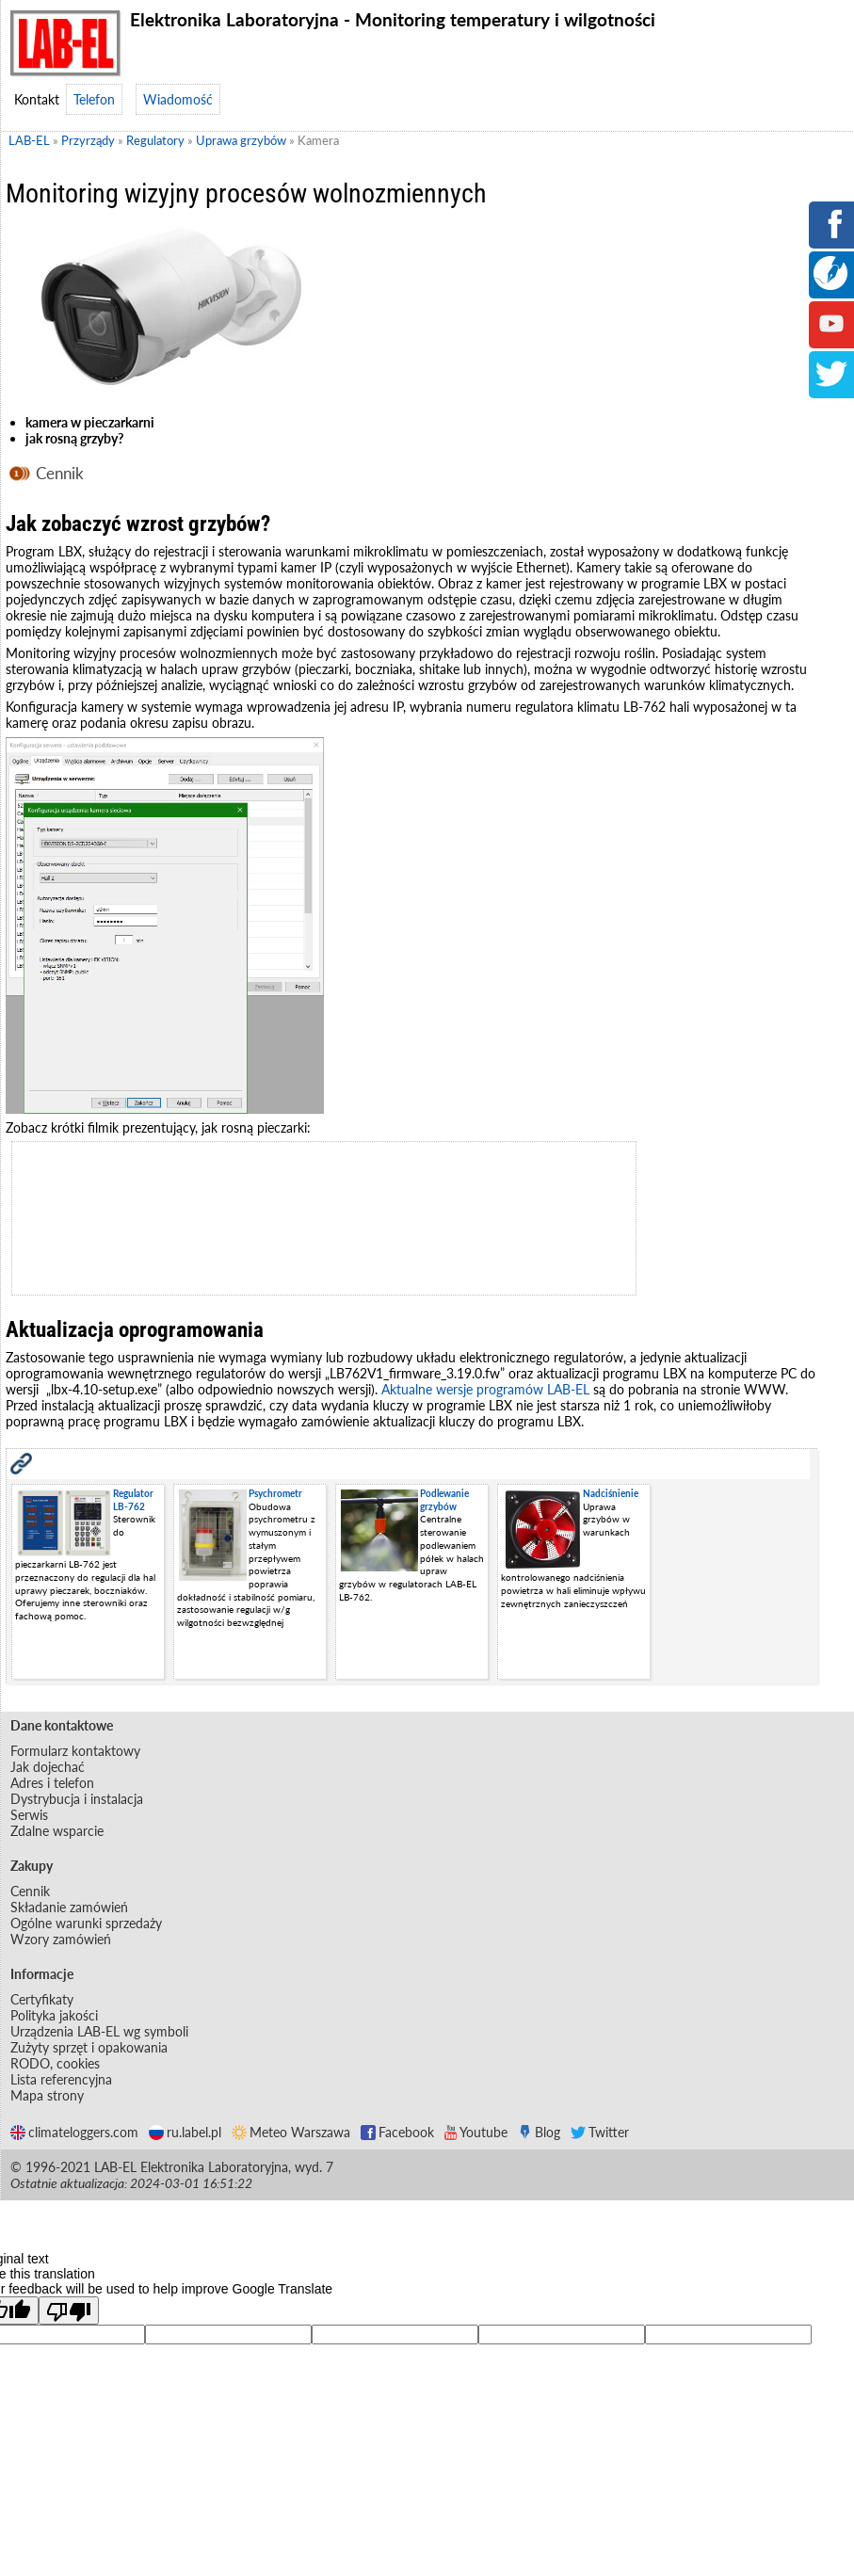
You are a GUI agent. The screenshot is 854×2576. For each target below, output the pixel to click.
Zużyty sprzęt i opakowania (89, 2047)
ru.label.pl (185, 2132)
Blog (539, 2132)
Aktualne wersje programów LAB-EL (485, 1389)
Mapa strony (47, 2095)
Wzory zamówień (60, 1939)
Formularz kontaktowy (75, 1751)
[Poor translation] (69, 2310)
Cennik (60, 473)
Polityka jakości (54, 2015)
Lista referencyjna (61, 2079)
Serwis (29, 1815)
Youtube (476, 2132)
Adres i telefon (52, 1783)
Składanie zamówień (69, 1907)
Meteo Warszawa (291, 2132)
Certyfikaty (41, 1999)
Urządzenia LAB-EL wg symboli (99, 2031)
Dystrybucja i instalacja (76, 1799)
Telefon (94, 99)
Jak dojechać (47, 1767)
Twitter (600, 2132)
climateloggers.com (74, 2132)
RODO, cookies (55, 2063)
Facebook (397, 2132)
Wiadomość (178, 99)
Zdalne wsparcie (57, 1831)
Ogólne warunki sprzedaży (86, 1923)
